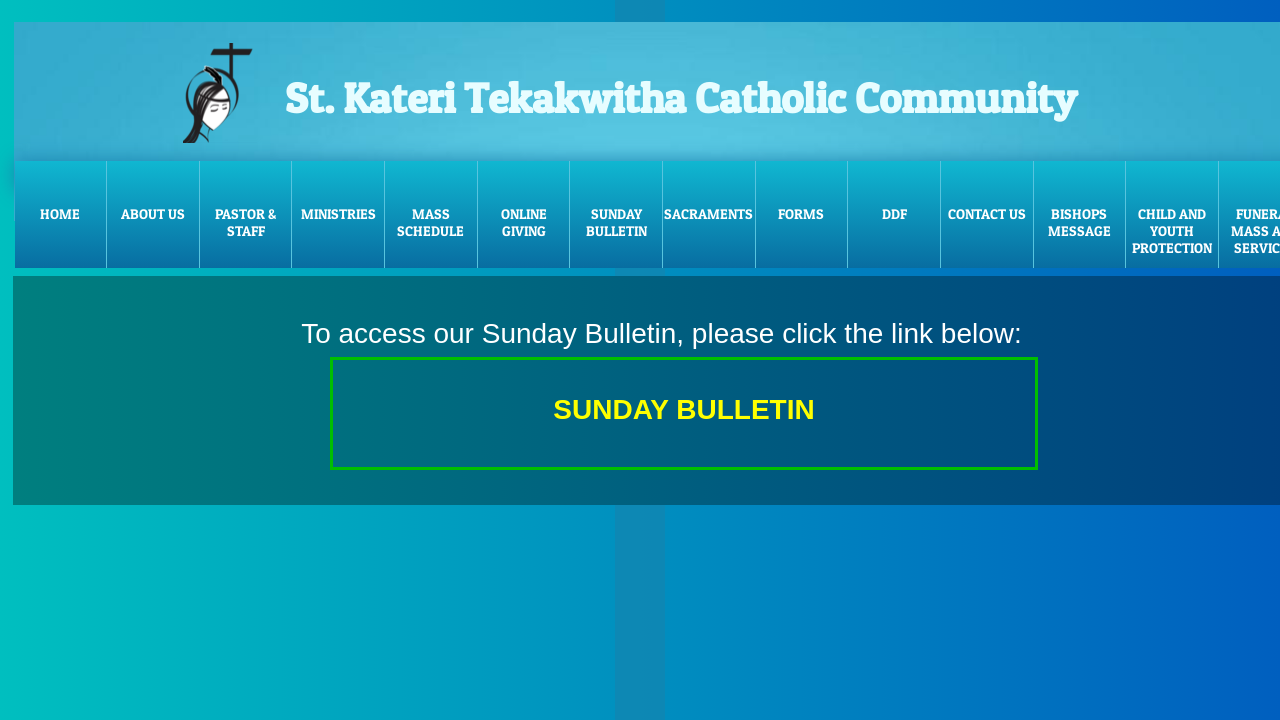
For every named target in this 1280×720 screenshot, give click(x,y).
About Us (153, 213)
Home (60, 213)
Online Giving (524, 222)
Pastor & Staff (245, 222)
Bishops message (1079, 222)
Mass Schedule (430, 222)
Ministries (338, 213)
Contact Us (987, 213)
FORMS (801, 213)
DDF (894, 213)
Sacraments (708, 213)
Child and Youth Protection (1172, 230)
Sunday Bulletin (616, 222)
